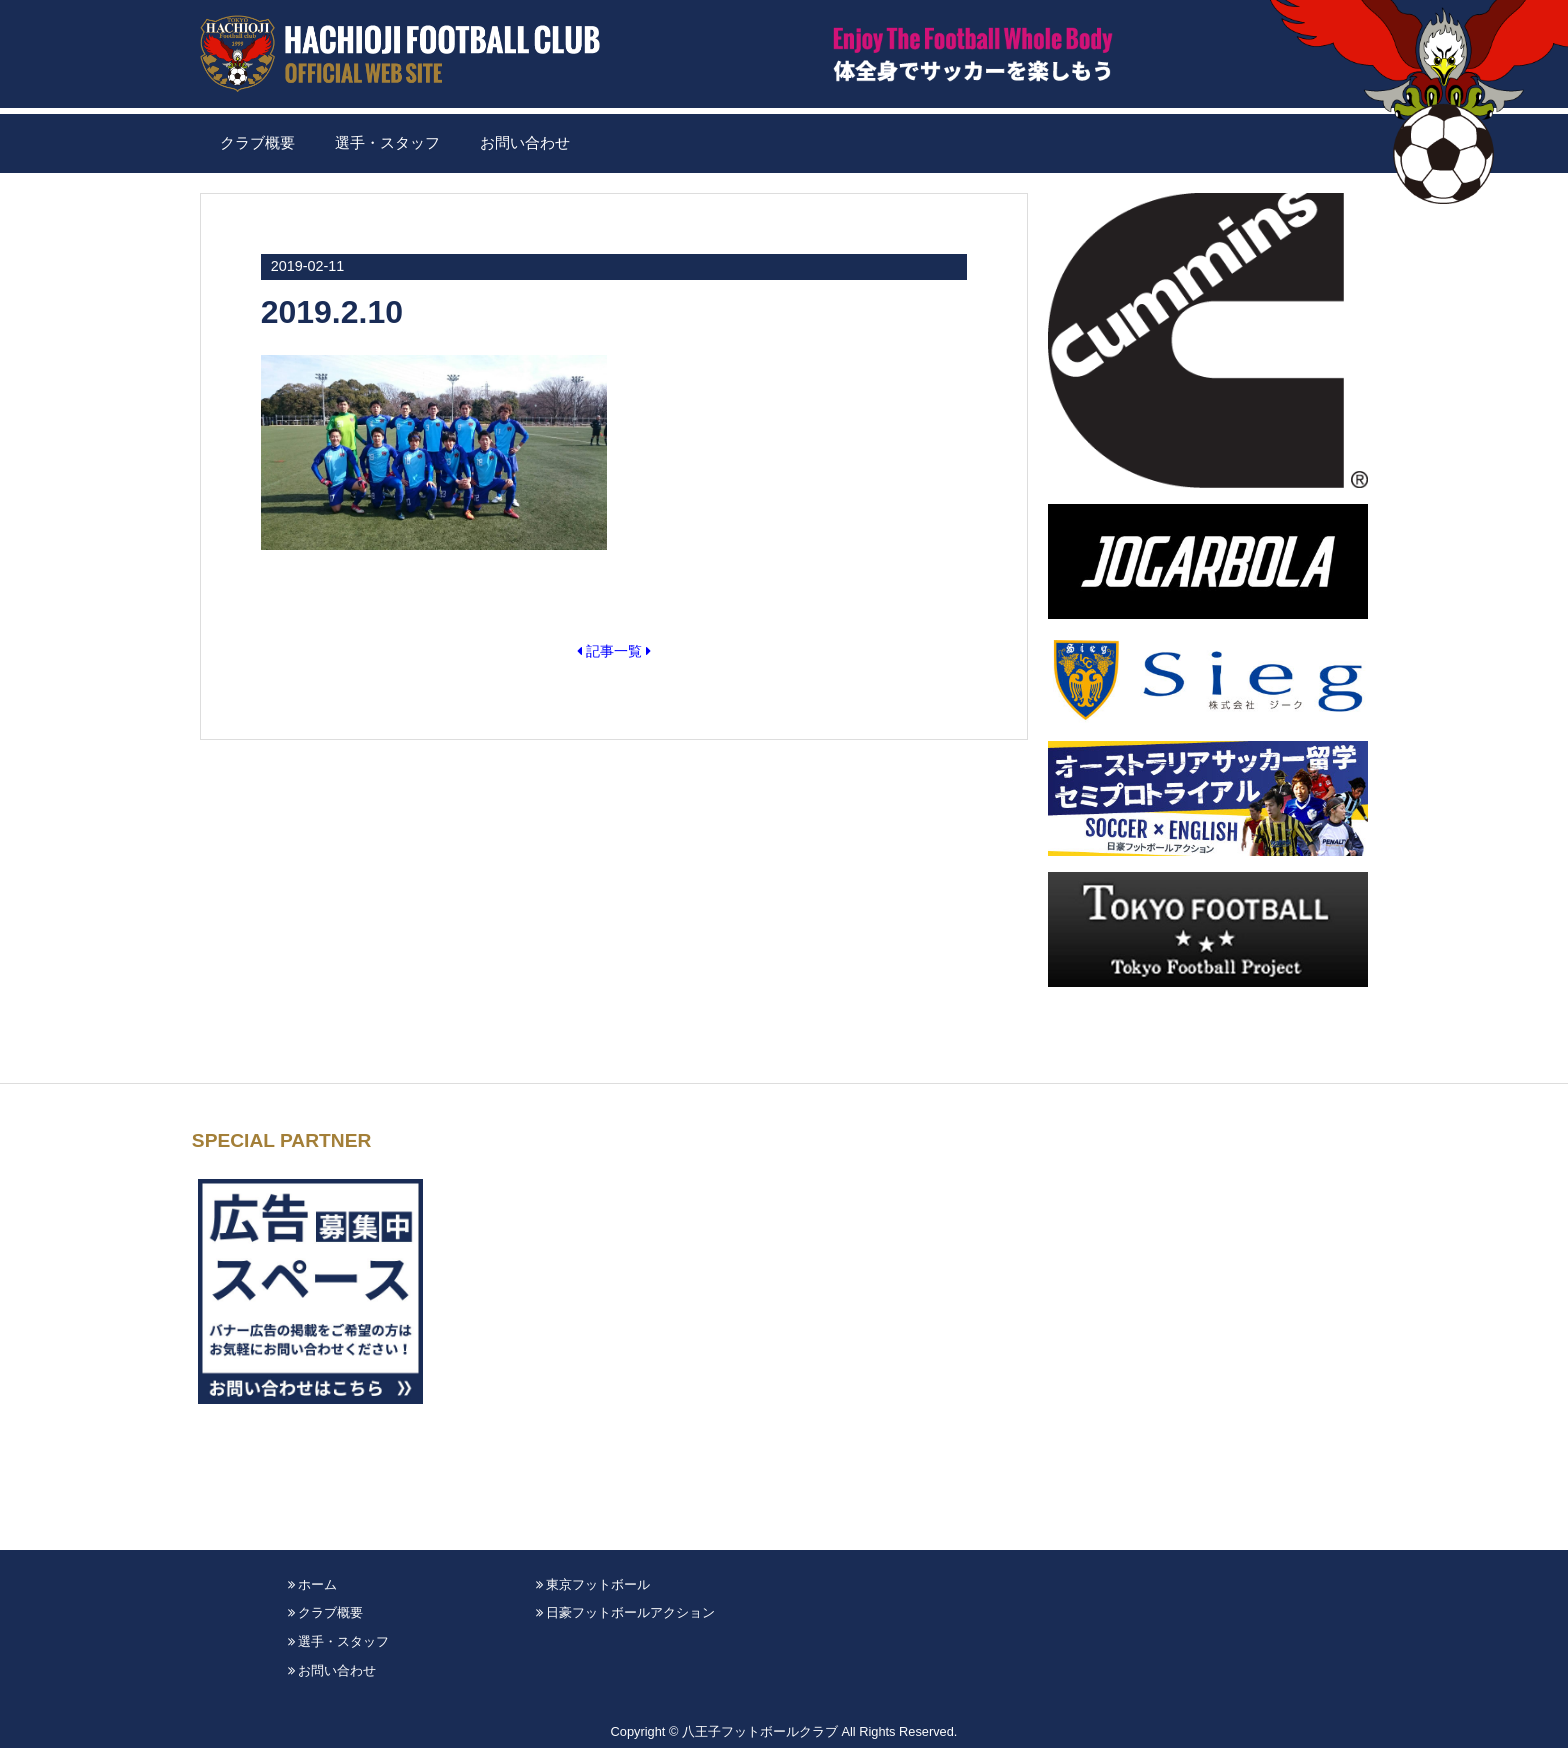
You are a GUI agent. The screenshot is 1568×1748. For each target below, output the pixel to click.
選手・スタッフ (387, 143)
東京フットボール (593, 1584)
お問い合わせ (525, 143)
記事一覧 (614, 651)
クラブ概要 (257, 143)
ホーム (313, 1584)
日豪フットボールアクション (626, 1612)
